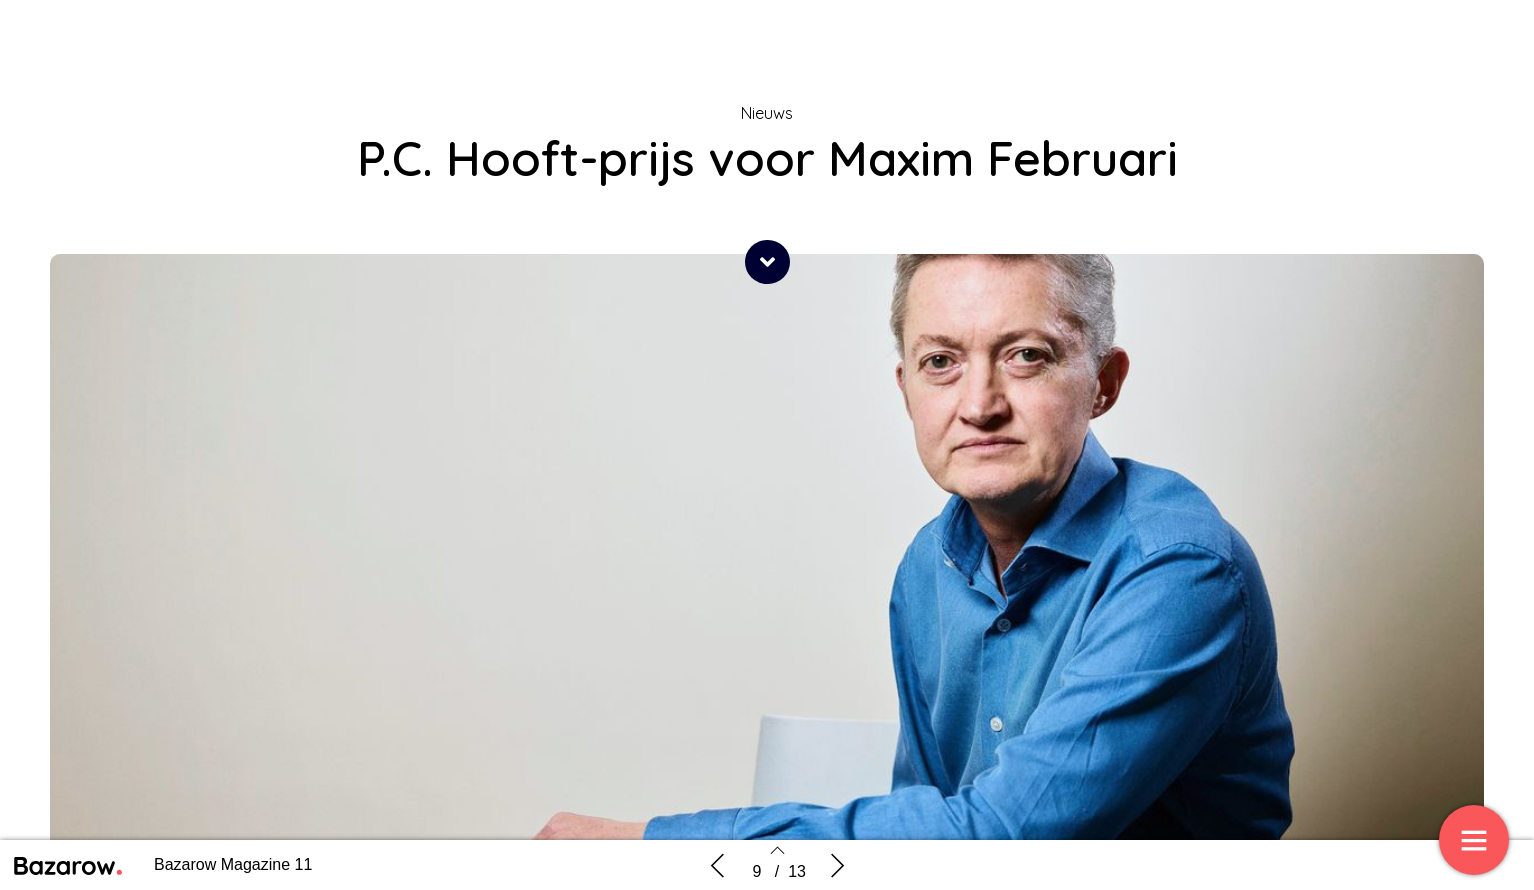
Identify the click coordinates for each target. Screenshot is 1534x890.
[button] (767, 262)
